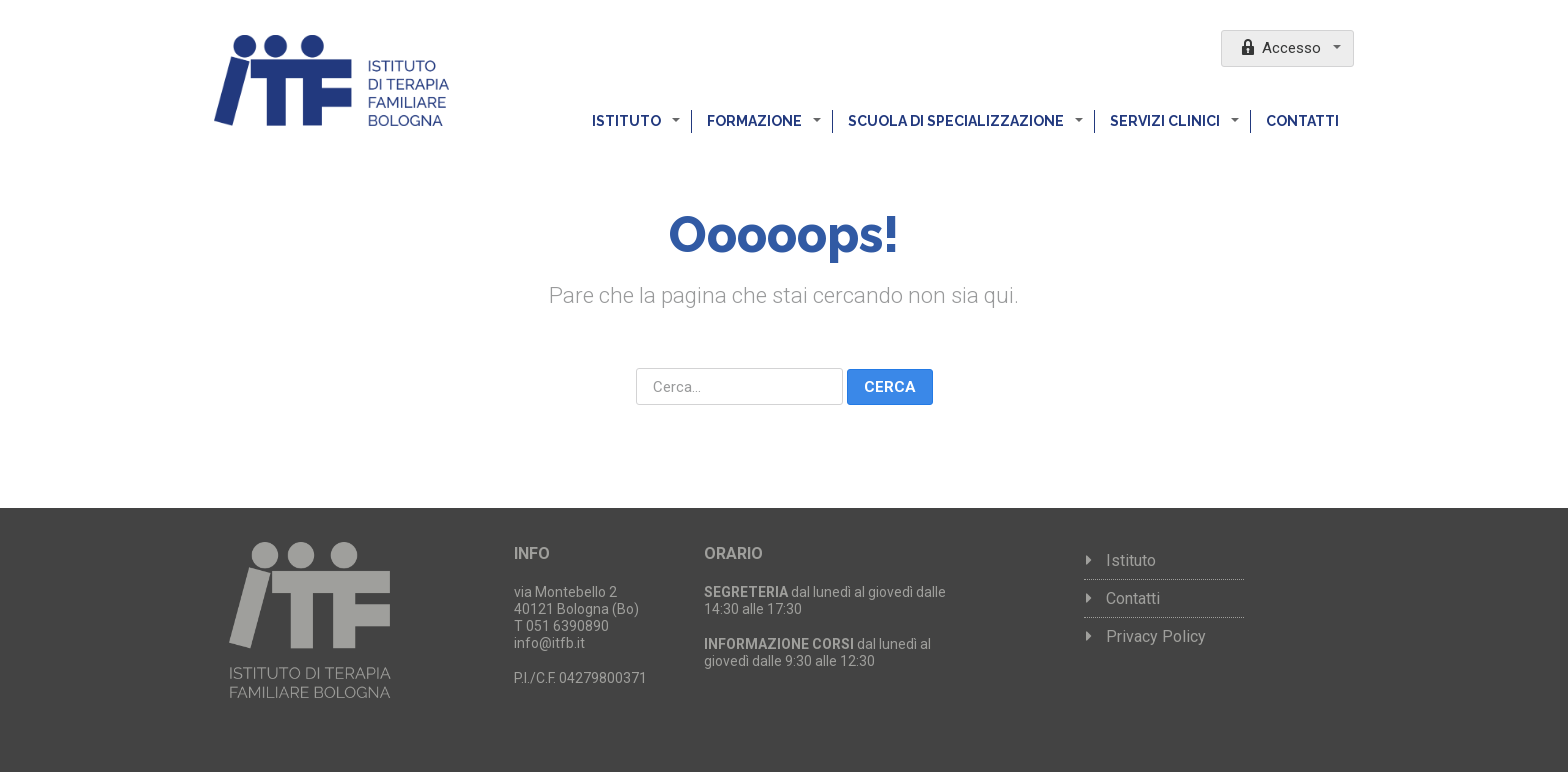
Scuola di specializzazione (957, 121)
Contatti (1302, 121)
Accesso (1281, 47)
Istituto (628, 121)
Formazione (756, 121)
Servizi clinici (1166, 121)
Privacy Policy (1156, 636)
